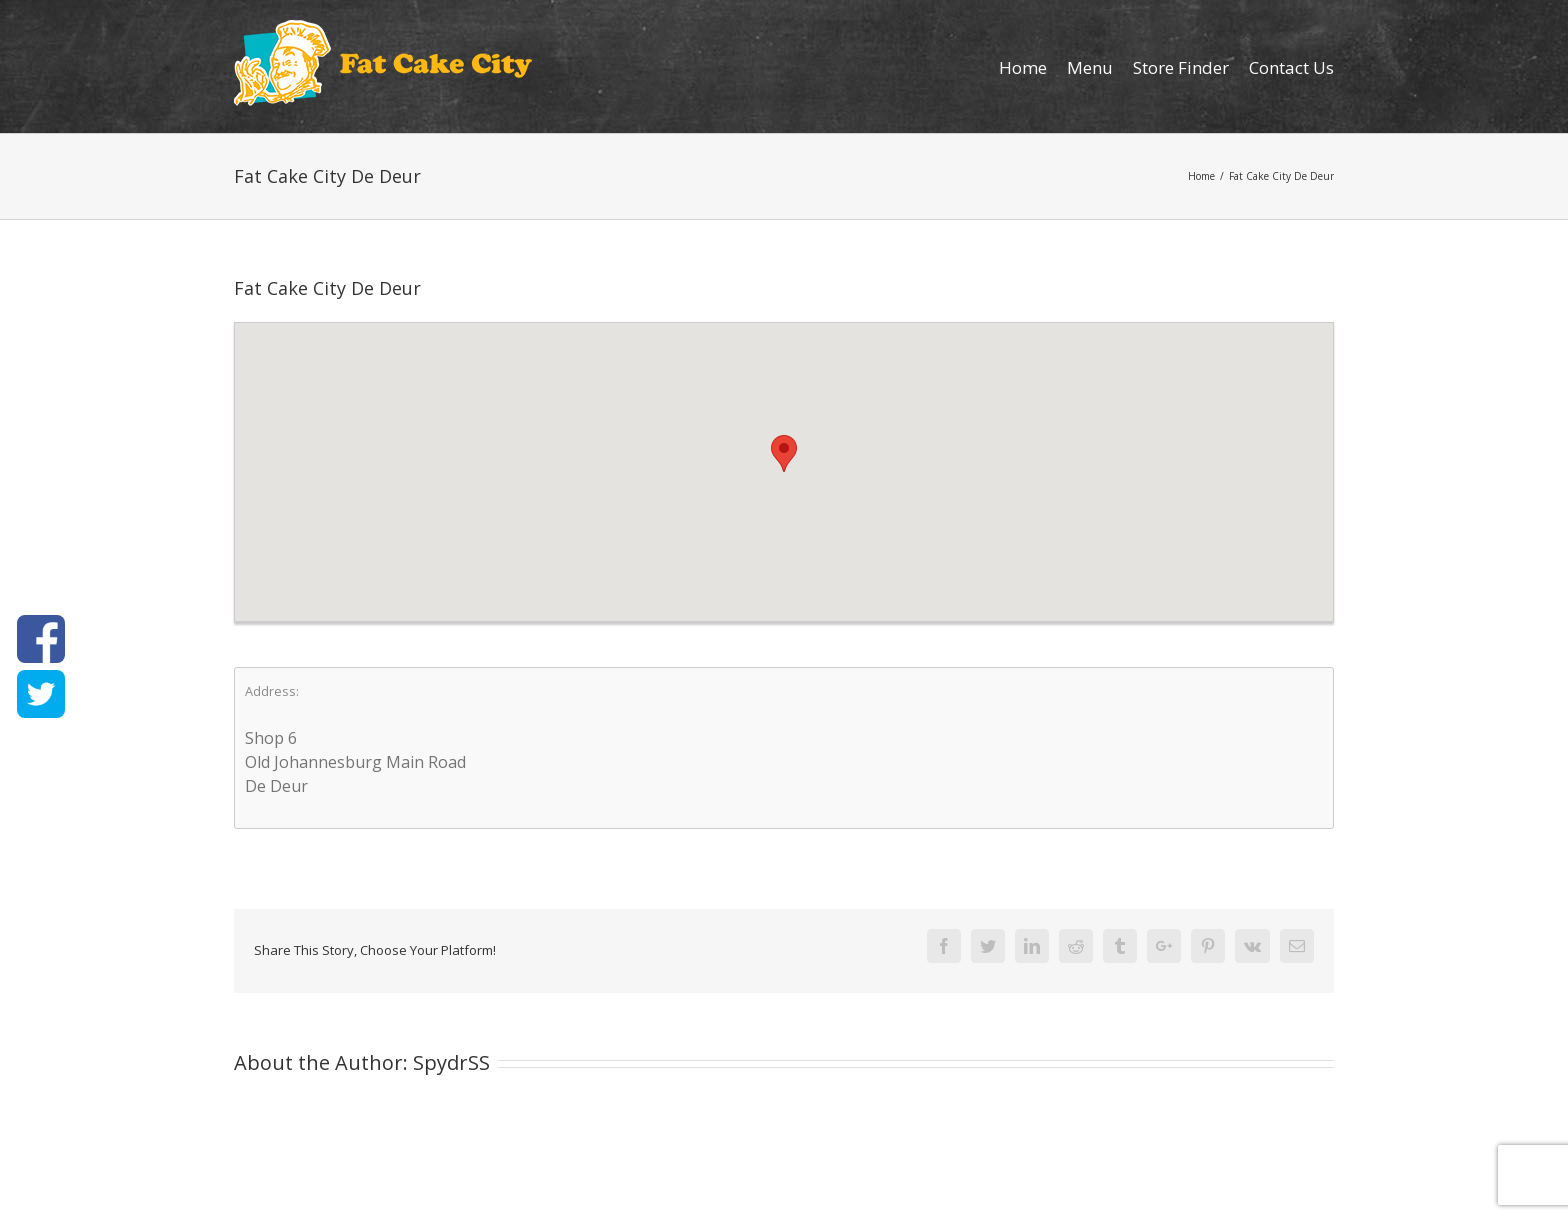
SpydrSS (451, 1062)
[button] (784, 453)
